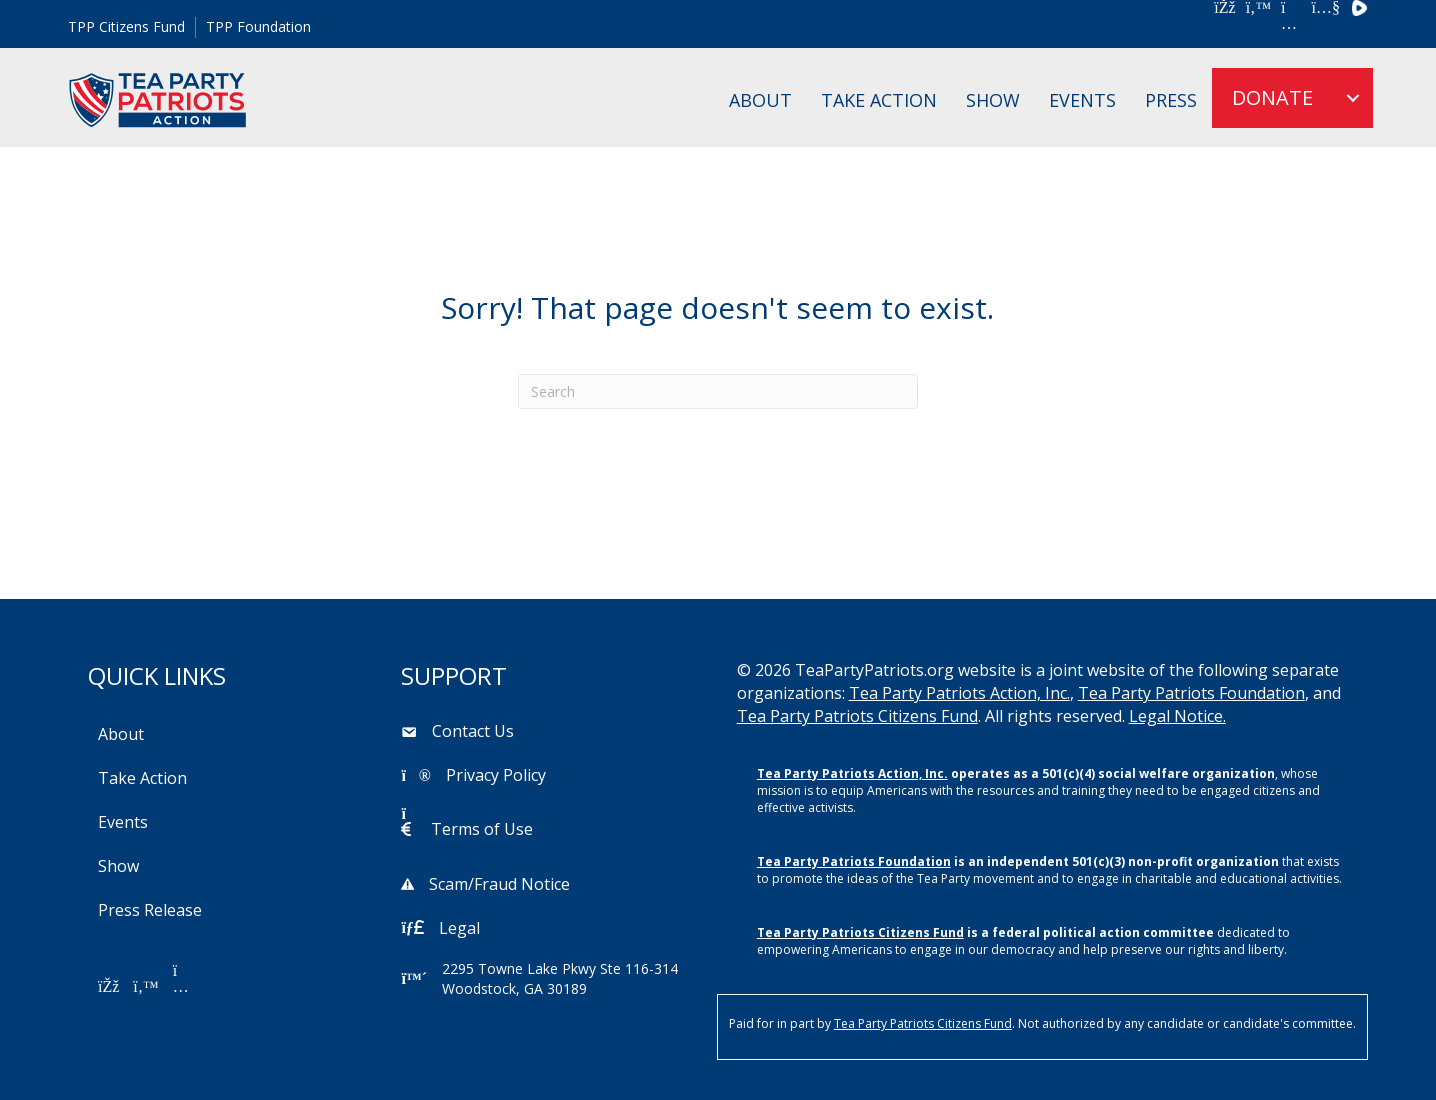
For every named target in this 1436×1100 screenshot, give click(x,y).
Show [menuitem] (993, 100)
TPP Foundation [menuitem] (258, 26)
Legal (459, 928)
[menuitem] (1353, 98)
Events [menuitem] (1082, 100)
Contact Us (473, 731)
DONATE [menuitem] (1272, 97)
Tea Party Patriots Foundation (1191, 693)
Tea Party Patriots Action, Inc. (959, 693)
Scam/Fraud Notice (499, 884)
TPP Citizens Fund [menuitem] (126, 26)
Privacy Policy (496, 775)
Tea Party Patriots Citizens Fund (857, 716)
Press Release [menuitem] (150, 910)
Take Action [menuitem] (879, 100)
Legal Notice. (1177, 716)
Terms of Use (482, 829)
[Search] (718, 391)
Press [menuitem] (1171, 100)
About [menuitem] (760, 100)
